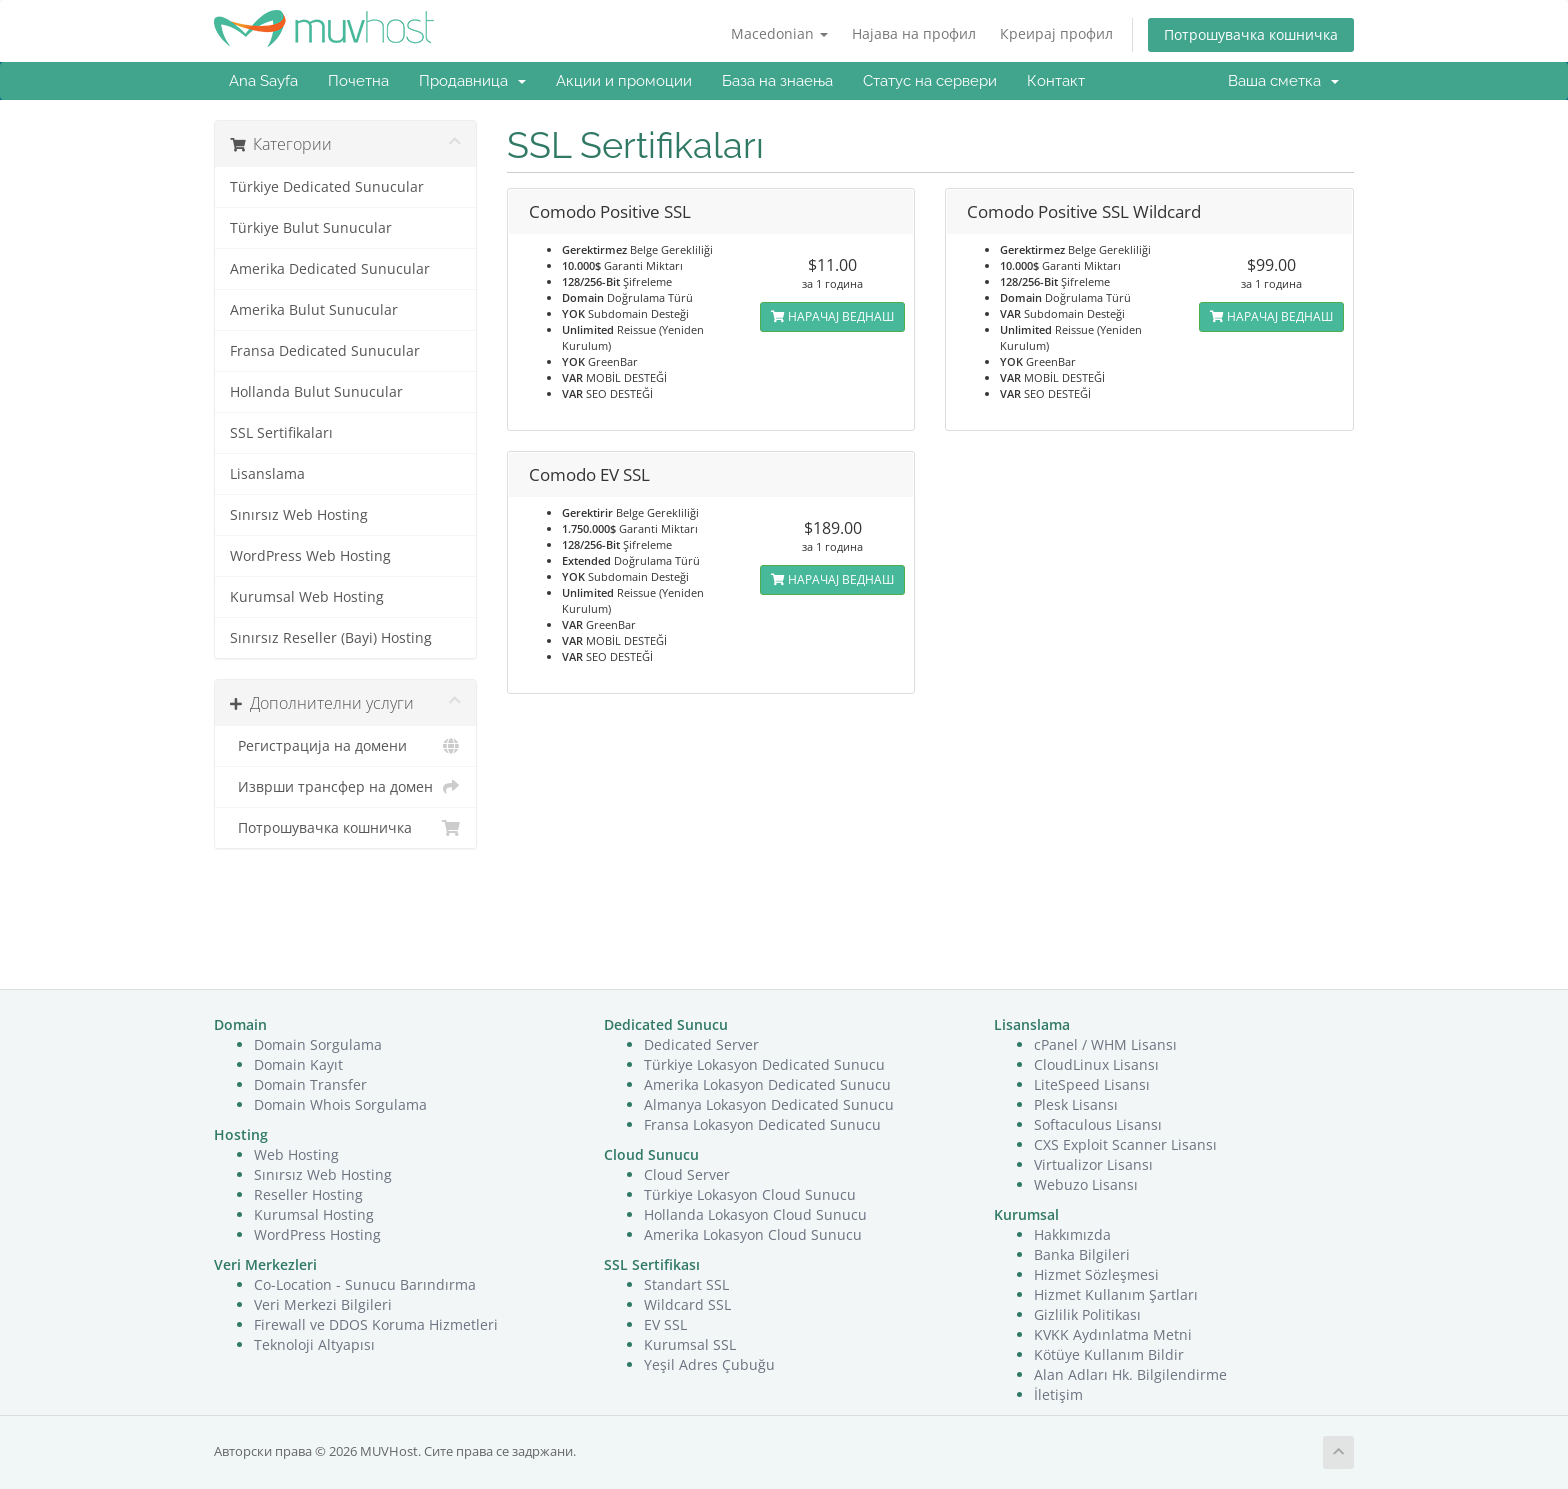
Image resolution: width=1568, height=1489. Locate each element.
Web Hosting (296, 1154)
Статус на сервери (930, 81)
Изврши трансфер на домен (345, 787)
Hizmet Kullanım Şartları (1116, 1294)
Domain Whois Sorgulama (340, 1104)
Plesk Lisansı (1076, 1104)
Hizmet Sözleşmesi (1096, 1274)
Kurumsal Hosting (314, 1214)
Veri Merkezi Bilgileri (323, 1304)
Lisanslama (267, 474)
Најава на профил (914, 33)
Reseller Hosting (308, 1194)
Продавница (472, 81)
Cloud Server (687, 1174)
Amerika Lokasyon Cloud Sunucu (753, 1234)
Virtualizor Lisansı (1093, 1164)
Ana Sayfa (263, 81)
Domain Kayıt (298, 1064)
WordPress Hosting (317, 1234)
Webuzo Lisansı (1086, 1184)
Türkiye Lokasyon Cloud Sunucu (750, 1194)
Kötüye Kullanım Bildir (1109, 1354)
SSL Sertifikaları (281, 433)
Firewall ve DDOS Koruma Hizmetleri (376, 1324)
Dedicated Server (701, 1044)
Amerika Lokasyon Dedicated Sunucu (767, 1084)
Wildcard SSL (687, 1304)
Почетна (358, 81)
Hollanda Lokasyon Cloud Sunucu (755, 1214)
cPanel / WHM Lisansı (1105, 1044)
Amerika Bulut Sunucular (314, 310)
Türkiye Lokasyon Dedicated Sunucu (764, 1064)
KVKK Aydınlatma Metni (1113, 1334)
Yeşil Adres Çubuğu (709, 1364)
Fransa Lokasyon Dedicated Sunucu (762, 1124)
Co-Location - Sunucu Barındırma (365, 1284)
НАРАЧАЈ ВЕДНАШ (832, 316)
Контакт (1056, 81)
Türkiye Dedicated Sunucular (327, 187)
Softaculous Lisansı (1098, 1124)
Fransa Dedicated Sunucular (325, 351)
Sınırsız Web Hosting (299, 515)
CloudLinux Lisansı (1096, 1064)
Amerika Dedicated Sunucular (330, 269)
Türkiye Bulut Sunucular (311, 228)
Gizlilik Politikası (1087, 1314)
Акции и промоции (624, 81)
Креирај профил (1056, 33)
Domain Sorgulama (318, 1044)
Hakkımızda (1072, 1234)
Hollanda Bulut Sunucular (316, 392)
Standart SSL (686, 1284)
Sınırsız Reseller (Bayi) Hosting (331, 638)
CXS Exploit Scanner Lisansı (1125, 1144)
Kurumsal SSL (690, 1344)
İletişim (1058, 1394)
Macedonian (779, 33)
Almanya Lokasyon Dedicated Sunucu (769, 1104)
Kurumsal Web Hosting (307, 597)
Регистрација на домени (345, 746)
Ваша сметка (1283, 81)
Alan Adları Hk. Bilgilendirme (1130, 1374)
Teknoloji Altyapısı (314, 1344)
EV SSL (665, 1324)
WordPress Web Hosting (310, 556)
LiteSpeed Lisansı (1092, 1084)
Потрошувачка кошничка (1251, 34)
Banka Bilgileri (1082, 1254)
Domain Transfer (310, 1084)
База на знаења (777, 81)
